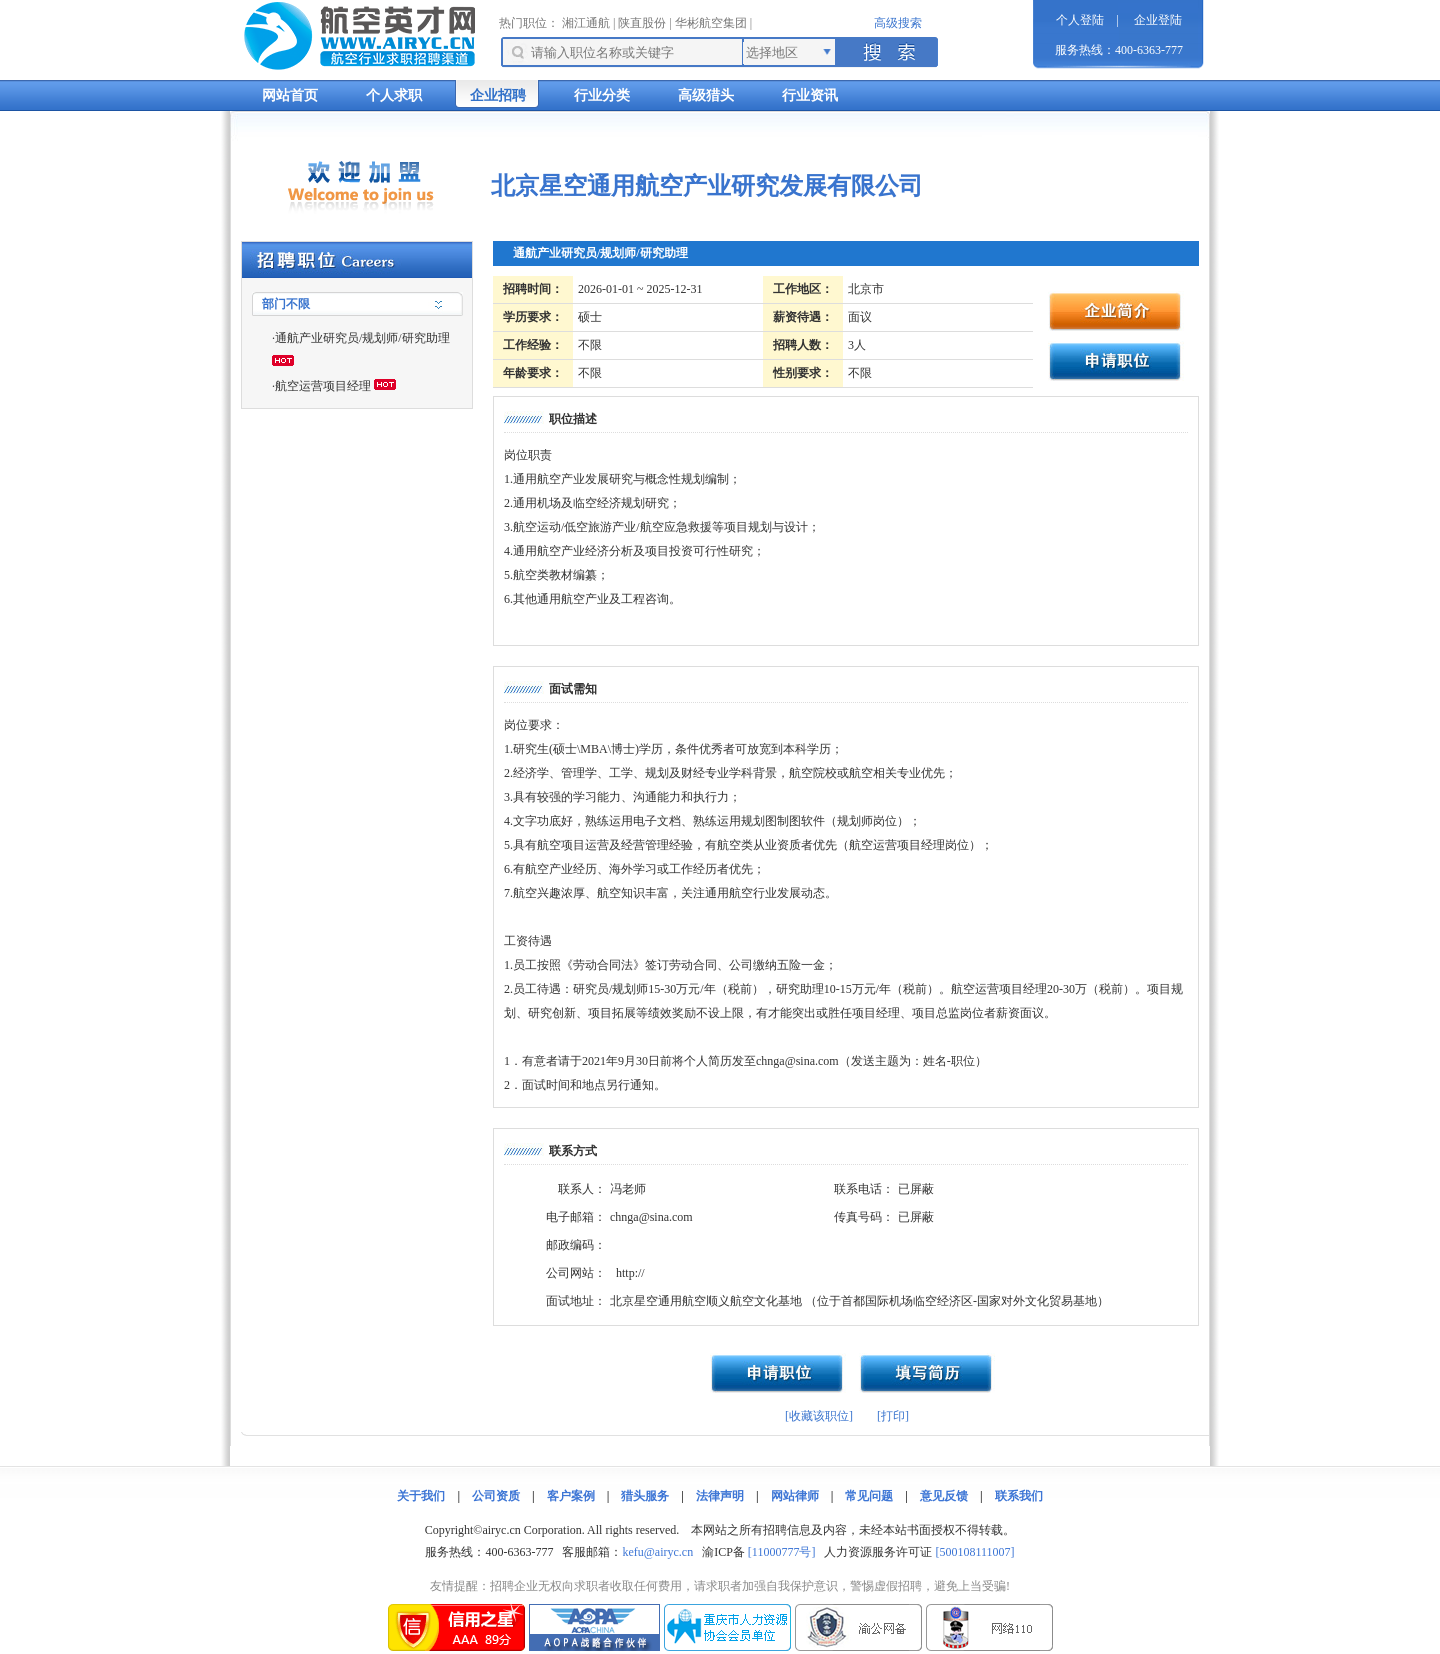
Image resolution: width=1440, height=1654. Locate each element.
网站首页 (290, 95)
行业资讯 (810, 95)
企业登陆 (1158, 20)
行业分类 (602, 95)
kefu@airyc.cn (657, 1552)
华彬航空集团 (711, 23)
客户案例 (571, 1496)
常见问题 (869, 1496)
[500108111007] (974, 1552)
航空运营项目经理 (323, 386)
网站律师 (795, 1496)
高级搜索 (898, 23)
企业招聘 (498, 95)
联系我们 (1019, 1496)
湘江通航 (586, 23)
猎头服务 (645, 1496)
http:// (630, 1273)
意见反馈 (944, 1496)
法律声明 (720, 1496)
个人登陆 (1080, 20)
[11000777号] (782, 1552)
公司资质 (496, 1496)
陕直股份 (642, 23)
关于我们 (421, 1496)
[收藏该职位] (819, 1416)
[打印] (893, 1416)
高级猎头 (706, 95)
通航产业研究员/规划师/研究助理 (362, 338)
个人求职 (394, 95)
